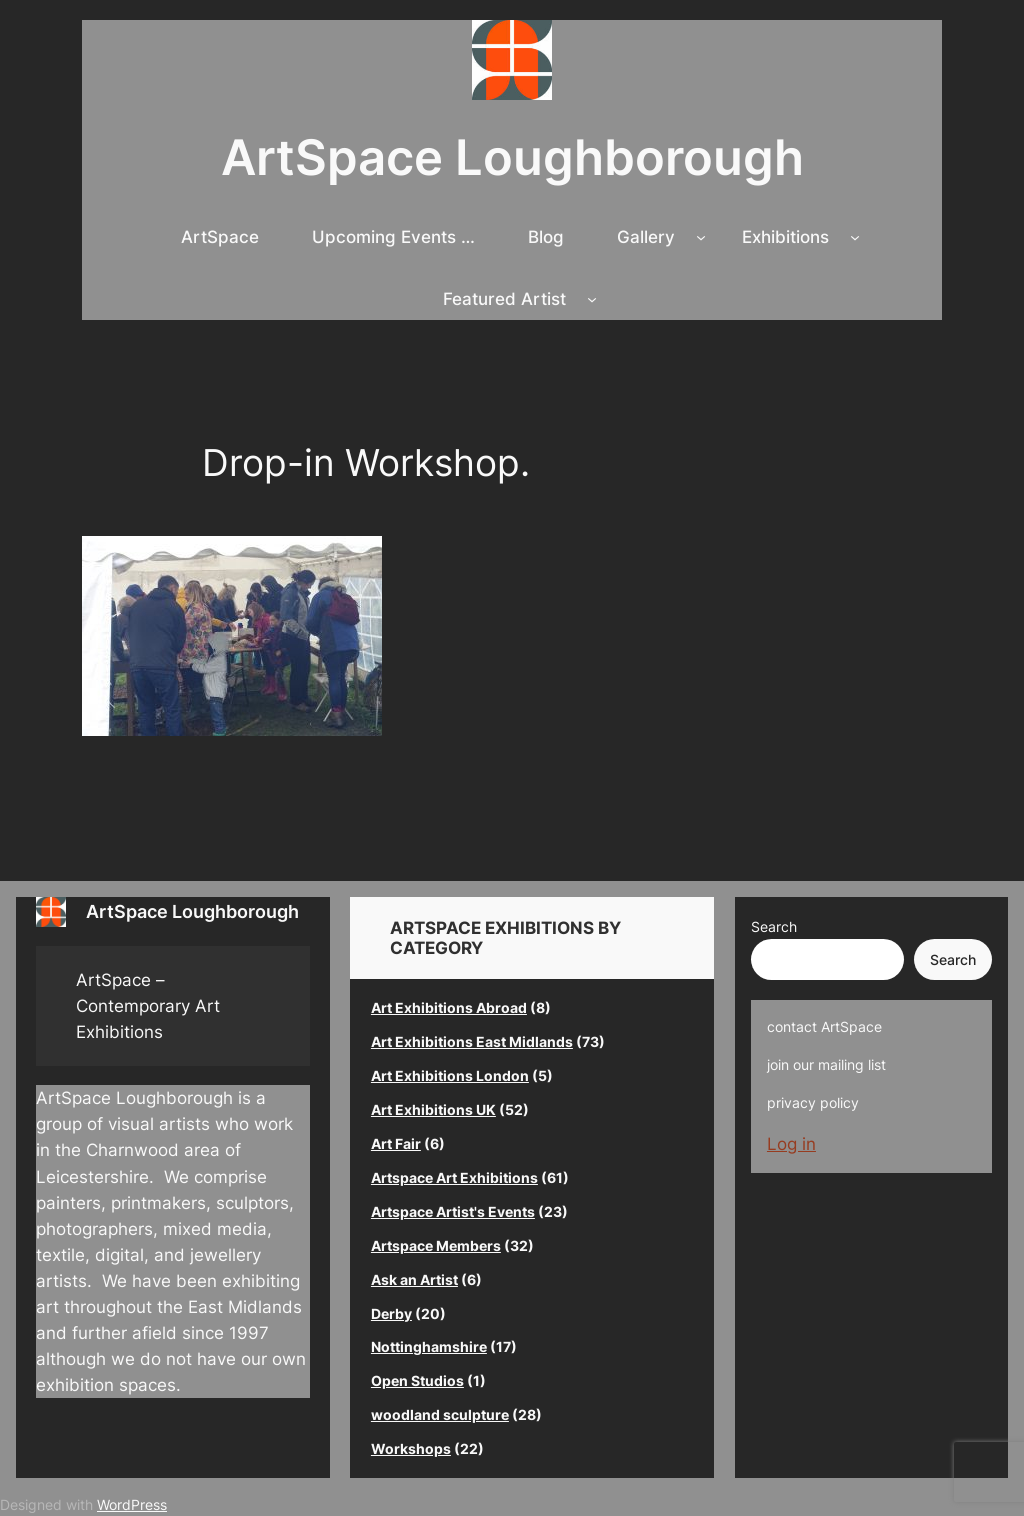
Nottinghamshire (429, 1346)
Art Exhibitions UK (433, 1109)
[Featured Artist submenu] (592, 299)
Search (774, 926)
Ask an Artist (414, 1279)
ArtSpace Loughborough (512, 157)
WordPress (132, 1504)
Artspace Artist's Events (453, 1211)
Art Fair (396, 1143)
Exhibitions (785, 237)
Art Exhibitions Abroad (449, 1007)
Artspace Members (436, 1245)
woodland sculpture (440, 1414)
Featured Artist (504, 299)
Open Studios (417, 1380)
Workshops (411, 1448)
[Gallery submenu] (701, 237)
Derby (391, 1313)
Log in (791, 1144)
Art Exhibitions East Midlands (472, 1041)
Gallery (646, 237)
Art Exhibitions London (450, 1075)
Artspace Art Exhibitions (454, 1177)
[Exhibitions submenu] (855, 237)
